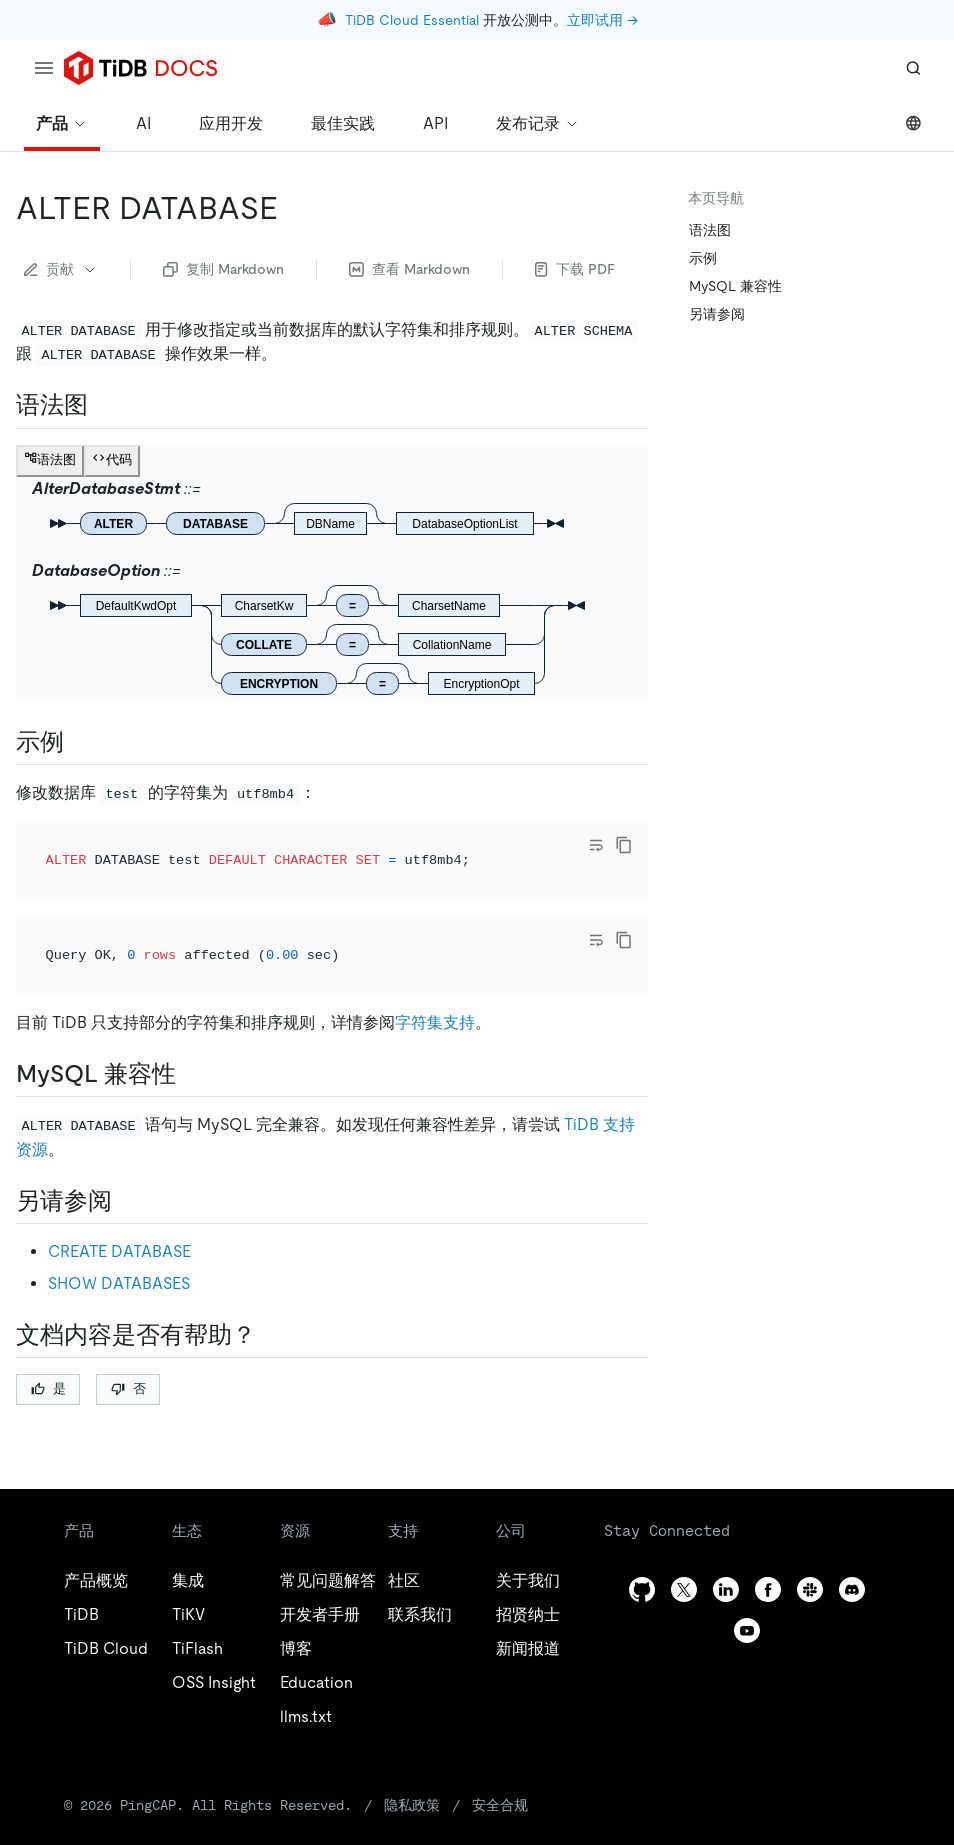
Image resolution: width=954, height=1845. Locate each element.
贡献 (61, 269)
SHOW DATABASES (119, 1228)
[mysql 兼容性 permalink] (192, 1020)
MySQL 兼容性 (735, 286)
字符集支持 (435, 968)
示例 (703, 258)
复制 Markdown (223, 269)
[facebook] (768, 1534)
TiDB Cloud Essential (412, 20)
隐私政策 (412, 1750)
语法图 (710, 230)
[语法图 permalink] (104, 405)
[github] (642, 1534)
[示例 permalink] (80, 742)
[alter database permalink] (294, 208)
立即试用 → (602, 20)
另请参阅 (717, 314)
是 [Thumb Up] (48, 1334)
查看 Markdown (409, 269)
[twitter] (684, 1534)
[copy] (624, 845)
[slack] (810, 1534)
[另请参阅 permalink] (128, 1146)
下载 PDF (575, 269)
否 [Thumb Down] (128, 1334)
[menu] (44, 68)
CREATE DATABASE (119, 1196)
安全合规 (500, 1750)
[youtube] (747, 1575)
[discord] (852, 1534)
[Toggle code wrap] (596, 845)
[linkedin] (726, 1534)
